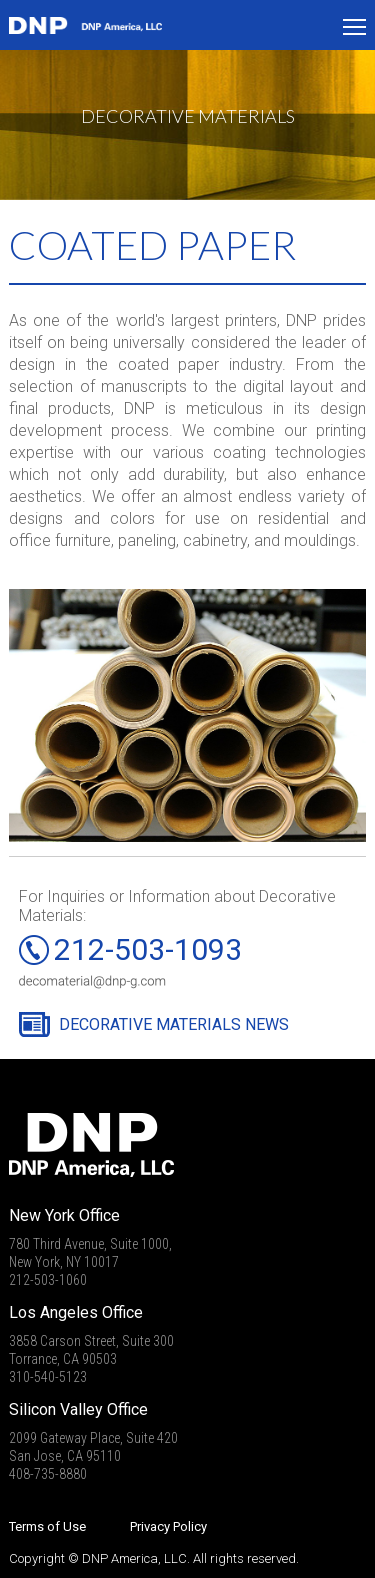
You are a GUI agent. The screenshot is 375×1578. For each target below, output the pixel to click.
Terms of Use (47, 1526)
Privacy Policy (168, 1526)
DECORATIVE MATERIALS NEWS (174, 1024)
